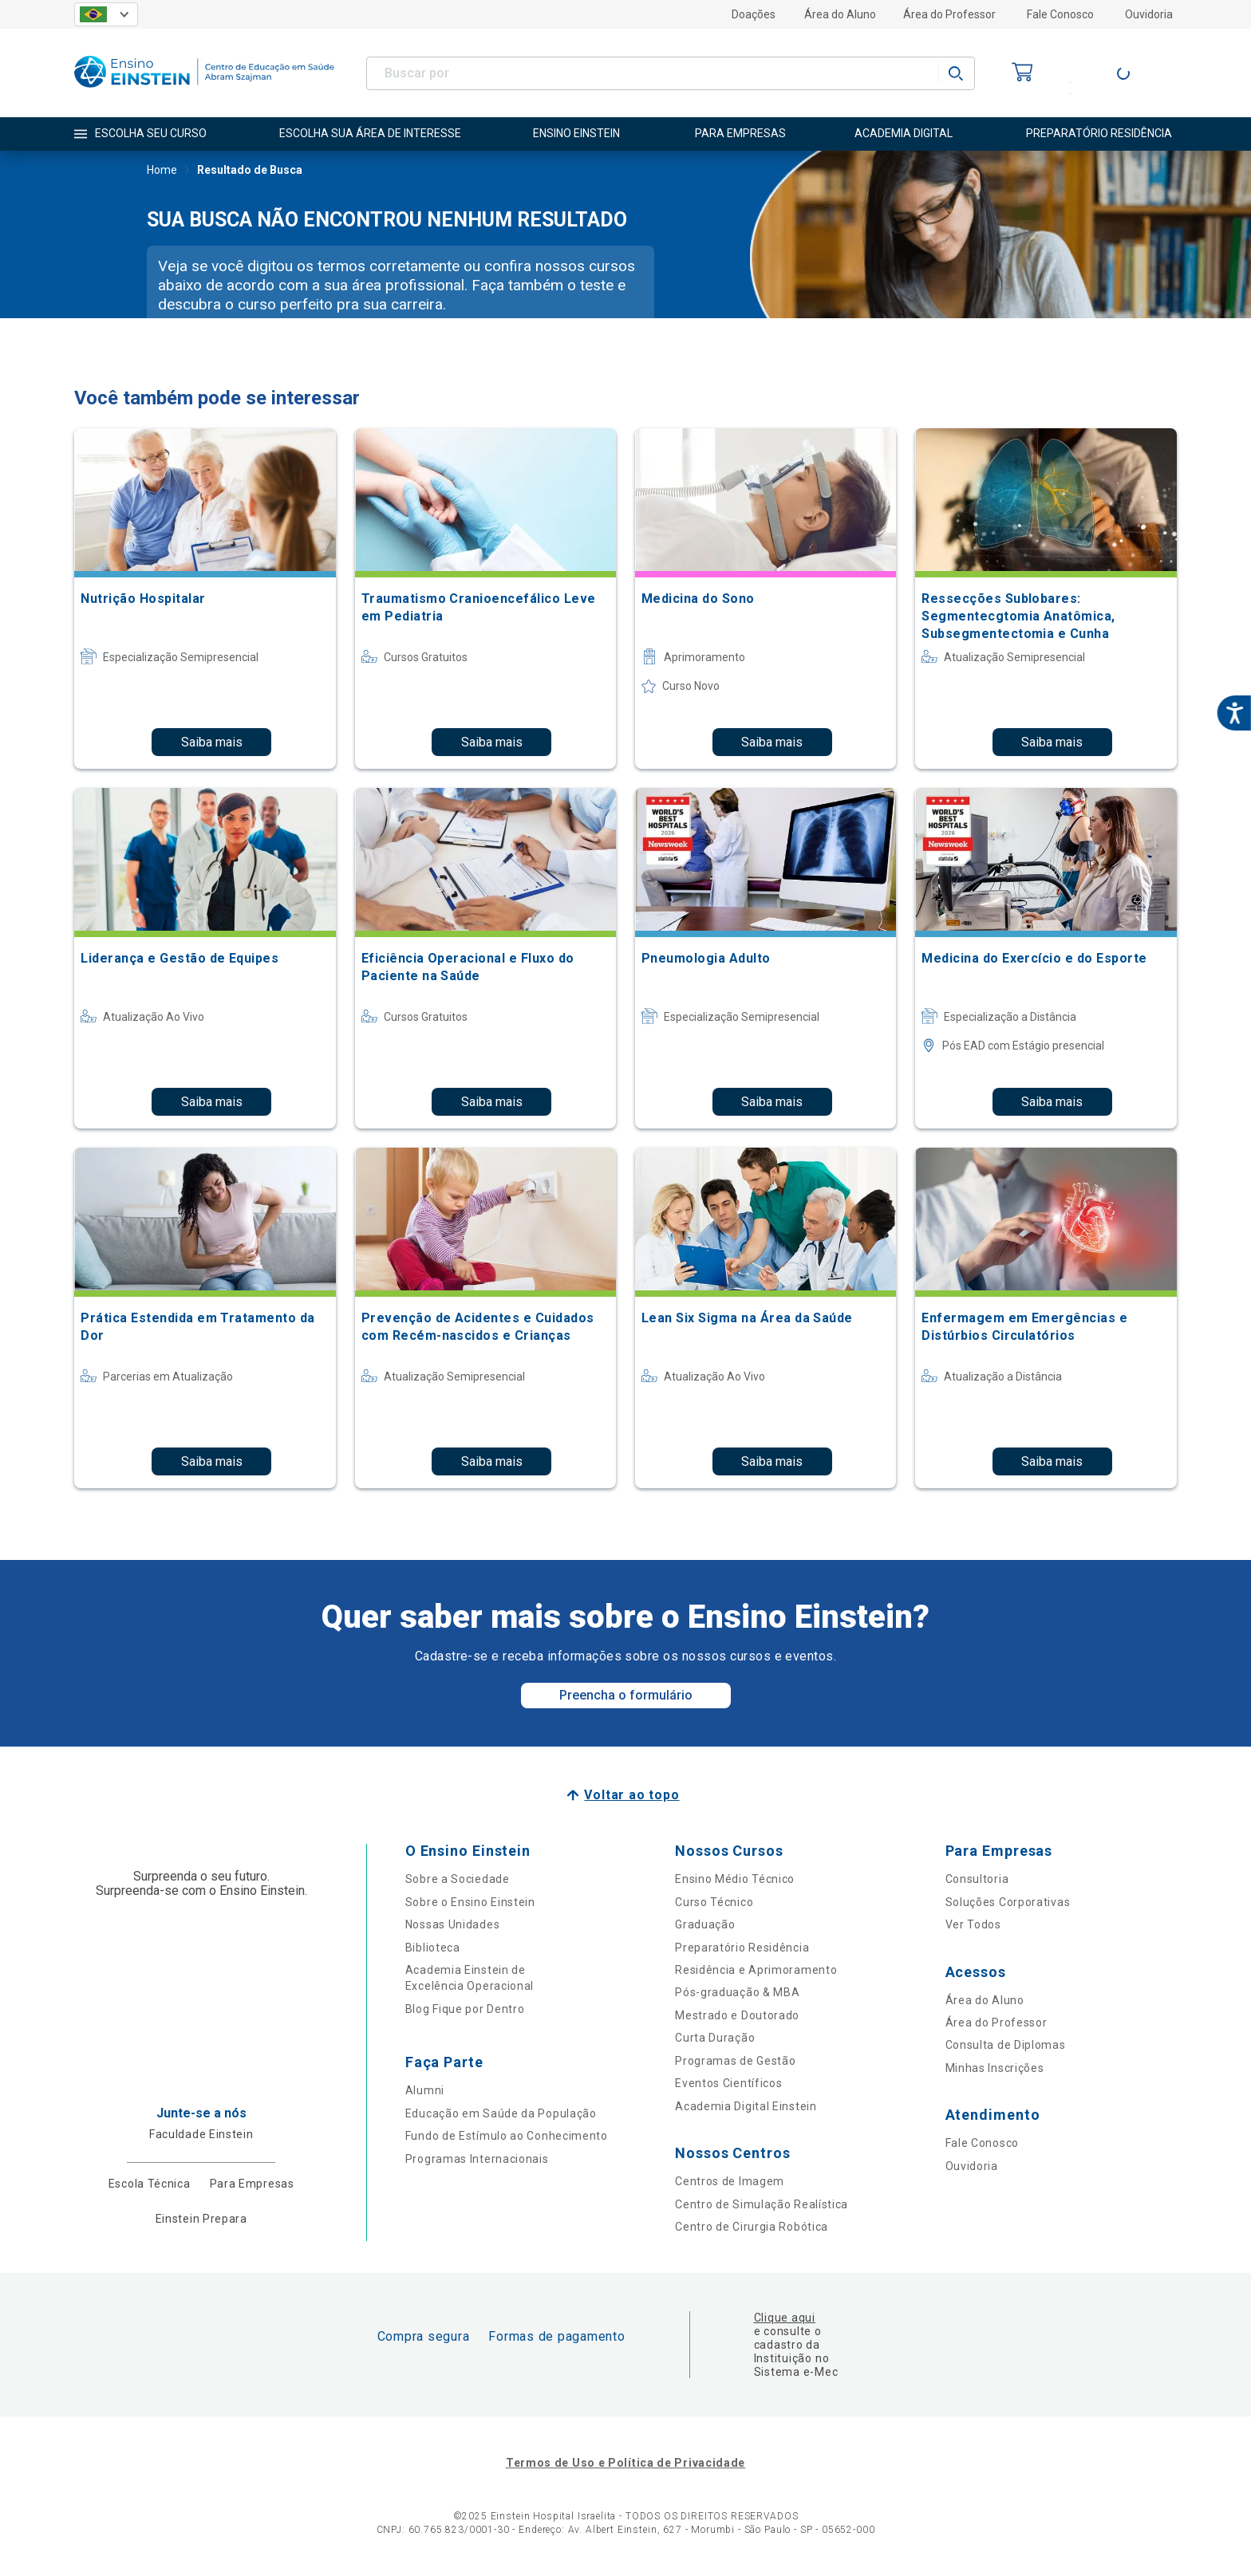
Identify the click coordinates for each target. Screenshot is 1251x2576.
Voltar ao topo (631, 1794)
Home (162, 171)
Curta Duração (715, 2037)
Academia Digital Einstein (746, 2106)
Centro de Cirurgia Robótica (751, 2226)
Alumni (424, 2090)
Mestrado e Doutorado (737, 2015)
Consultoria (977, 1879)
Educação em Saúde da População (501, 2113)
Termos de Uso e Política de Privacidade (625, 2462)
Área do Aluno (840, 14)
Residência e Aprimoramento (756, 1970)
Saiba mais (212, 742)
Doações (753, 14)
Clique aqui (784, 2317)
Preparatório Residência (742, 1947)
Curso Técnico (714, 1902)
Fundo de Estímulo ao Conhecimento (506, 2135)
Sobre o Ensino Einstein (470, 1902)
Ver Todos (973, 1924)
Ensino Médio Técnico (735, 1879)
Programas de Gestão (735, 2060)
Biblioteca (432, 1947)
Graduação (705, 1924)
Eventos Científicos (728, 2083)
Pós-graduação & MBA (737, 1992)
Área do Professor (949, 14)
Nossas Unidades (452, 1924)
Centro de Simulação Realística (761, 2204)
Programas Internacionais (477, 2159)
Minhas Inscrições (994, 2068)
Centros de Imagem (729, 2181)
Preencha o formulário (626, 1695)
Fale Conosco (1060, 14)
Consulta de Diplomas (1005, 2044)
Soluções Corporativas (1008, 1902)
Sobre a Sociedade (457, 1879)
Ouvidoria (1149, 14)
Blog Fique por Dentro (465, 2009)
